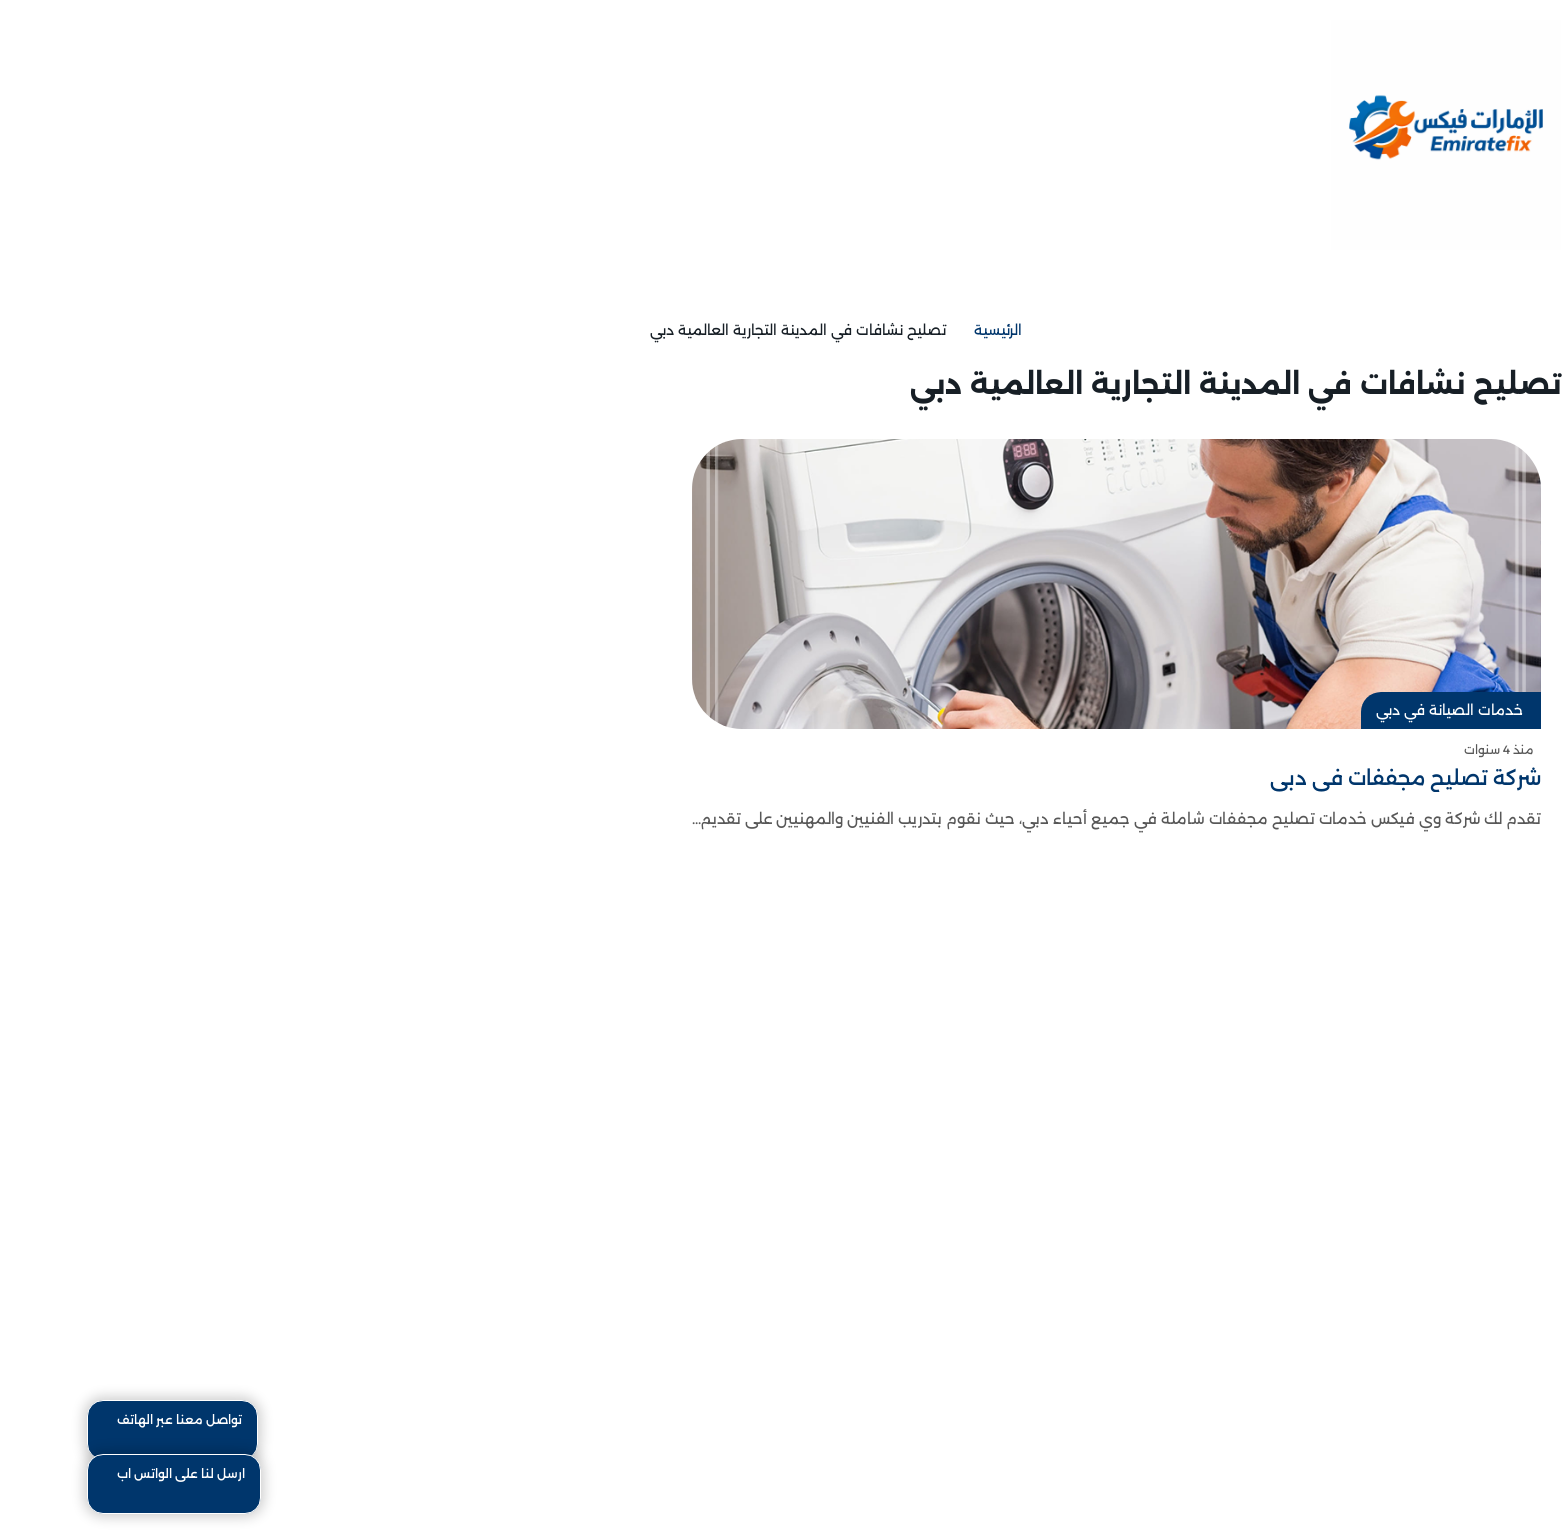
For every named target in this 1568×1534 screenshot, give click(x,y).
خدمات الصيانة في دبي (1372, 710)
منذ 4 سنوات (1421, 749)
